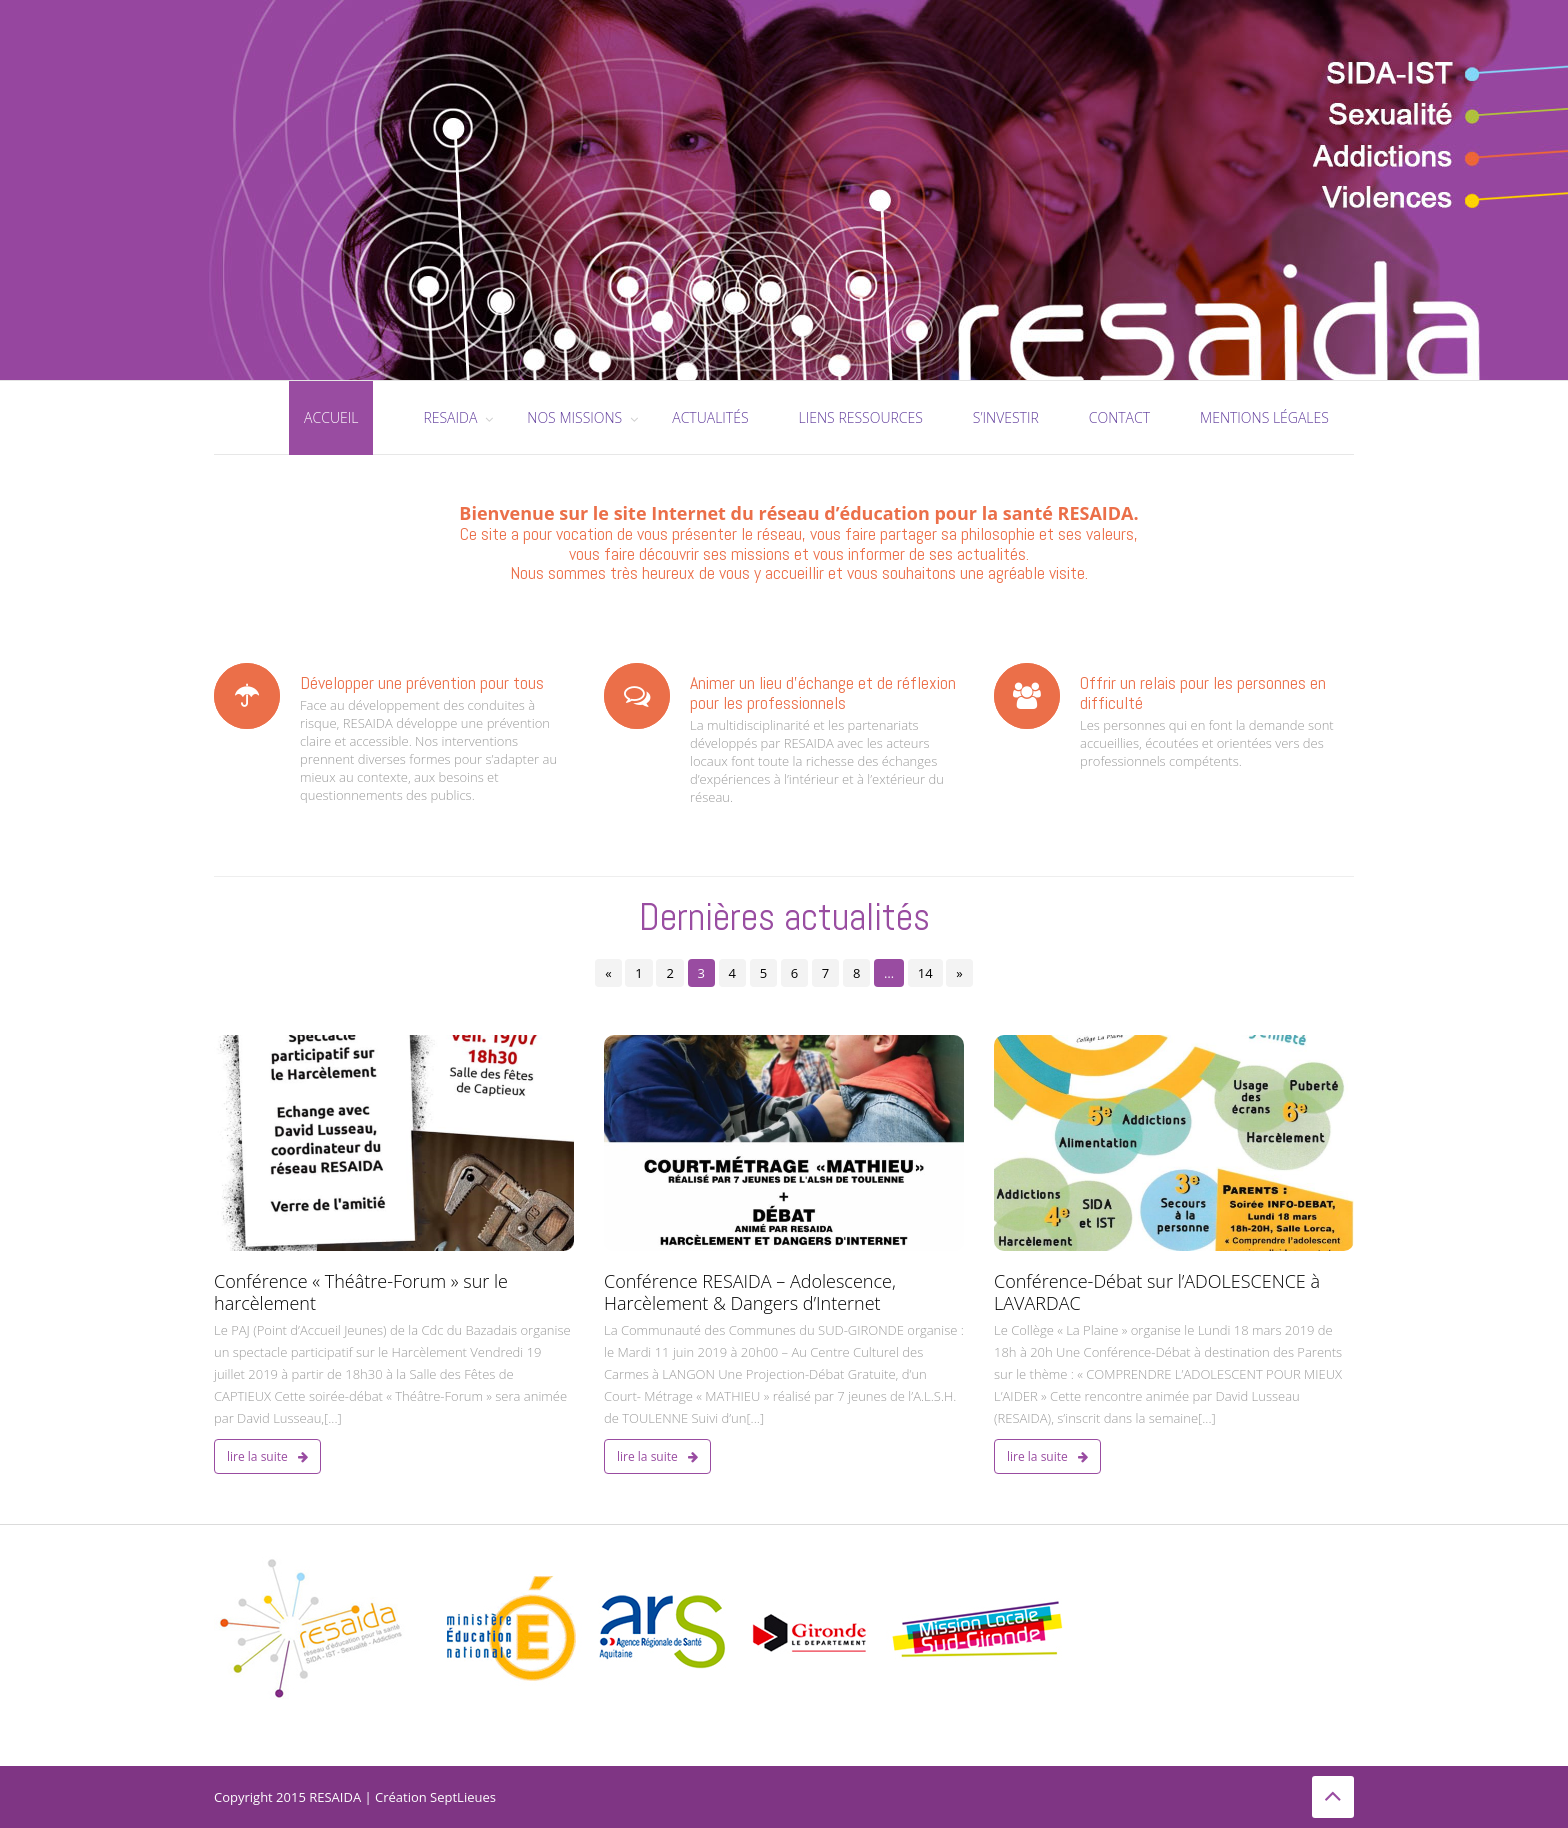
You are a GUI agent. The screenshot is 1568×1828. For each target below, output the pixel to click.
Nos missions (574, 417)
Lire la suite (267, 1456)
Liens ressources (861, 417)
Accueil (331, 417)
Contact (1119, 417)
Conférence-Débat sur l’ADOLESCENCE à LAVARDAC (1157, 1292)
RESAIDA (450, 417)
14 (925, 973)
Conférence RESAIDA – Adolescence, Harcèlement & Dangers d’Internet (750, 1292)
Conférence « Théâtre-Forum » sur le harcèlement (361, 1292)
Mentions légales (1264, 417)
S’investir (1006, 417)
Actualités (710, 417)
